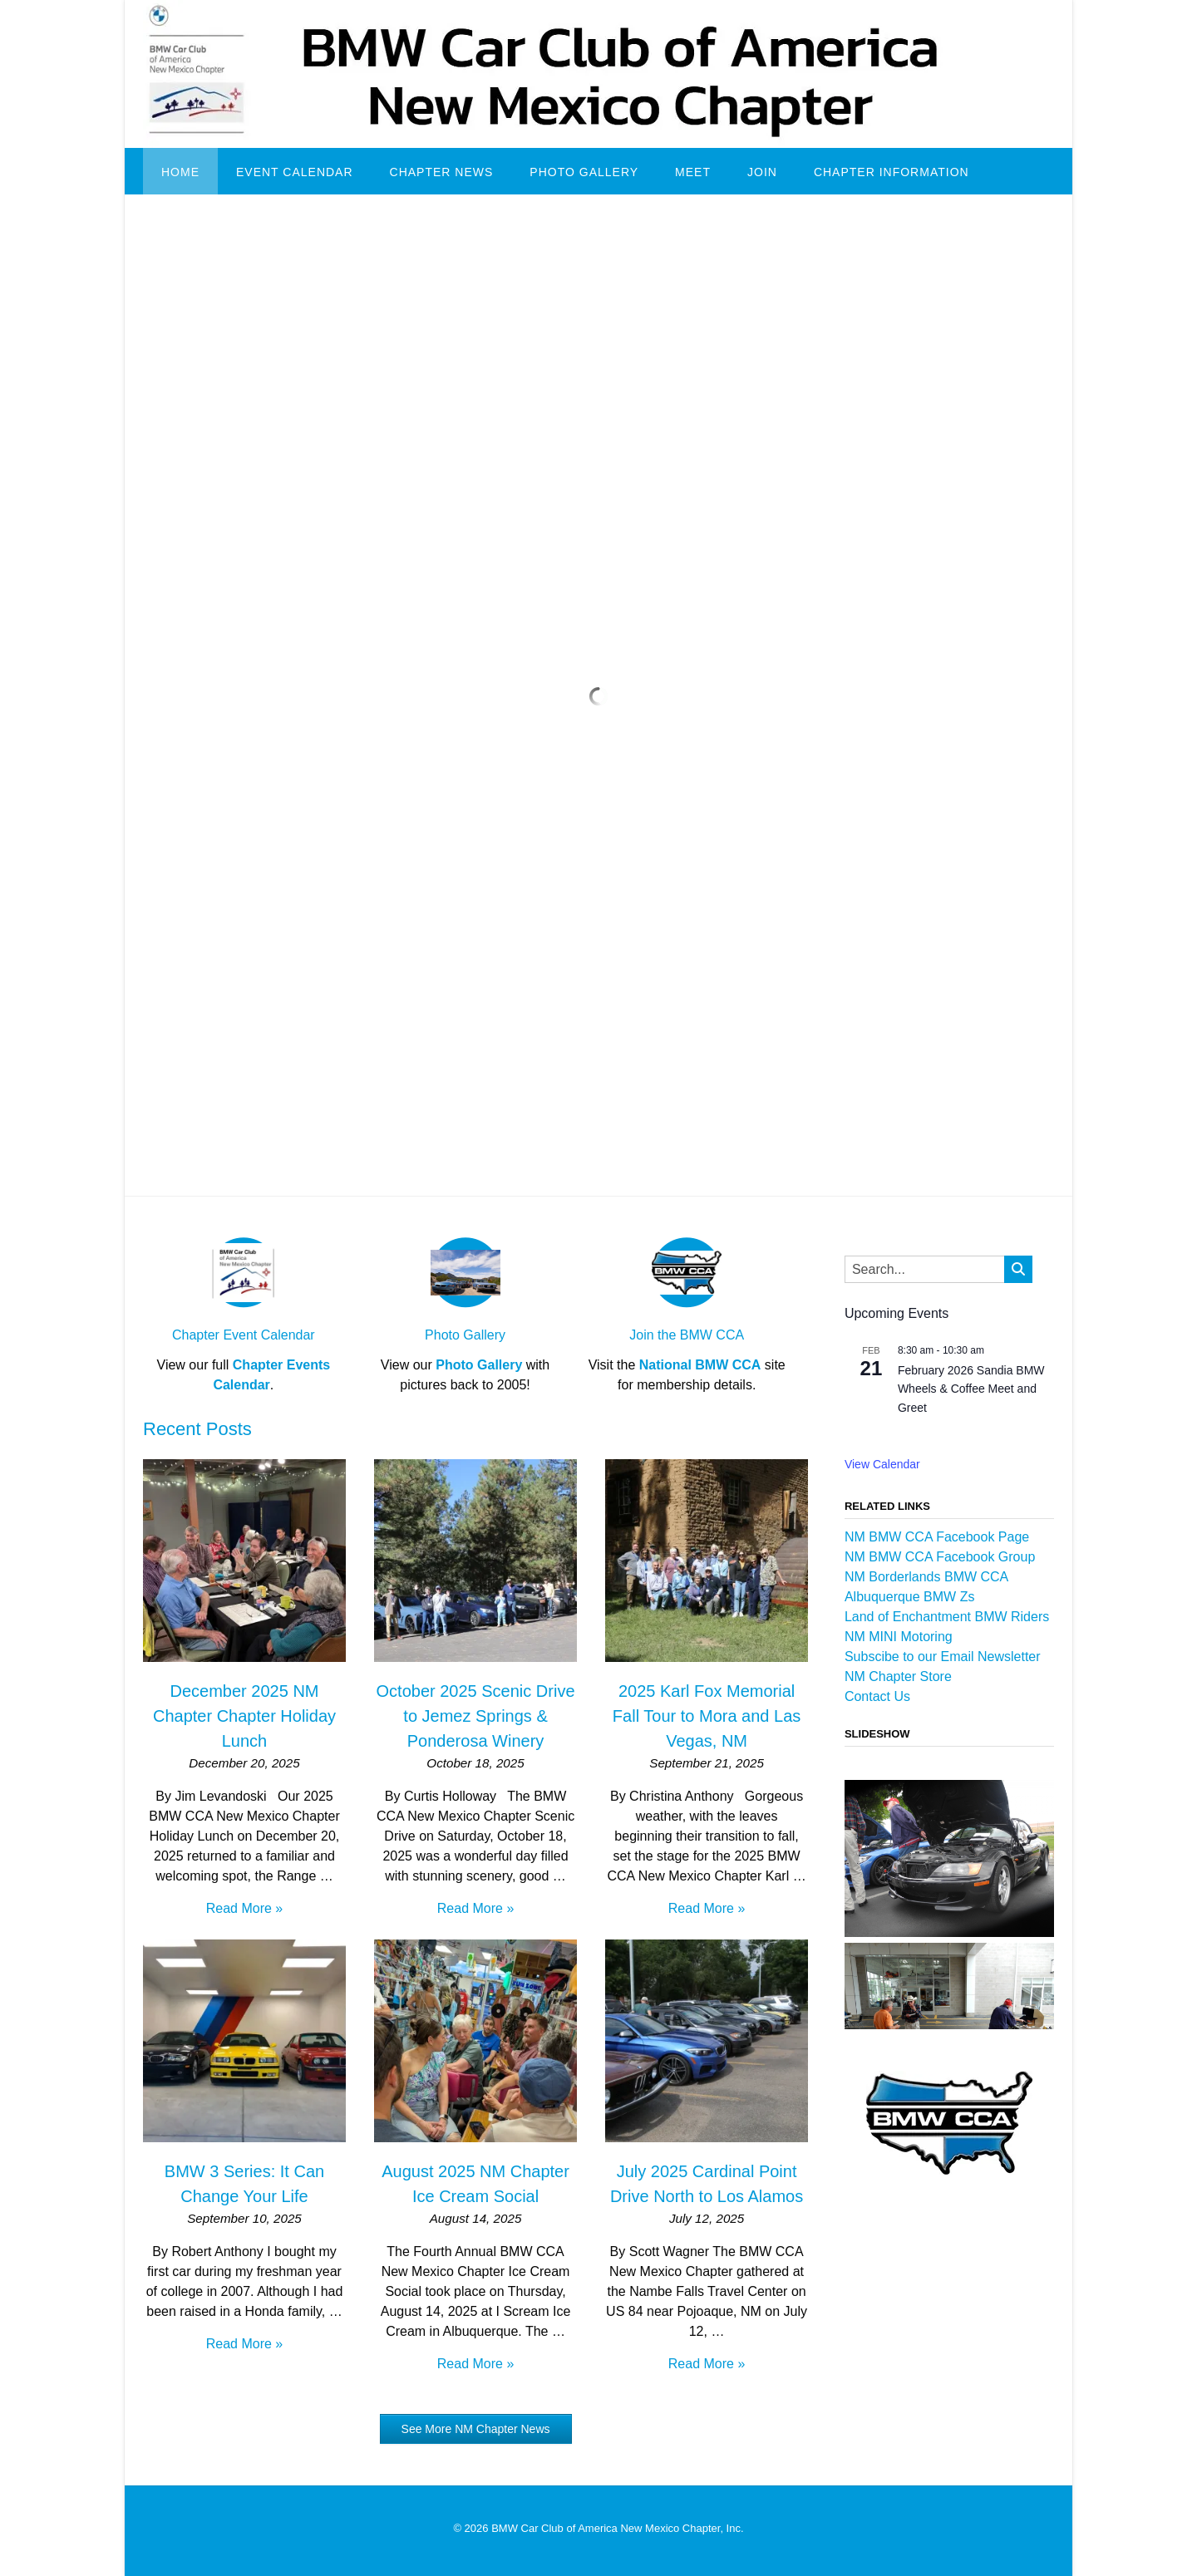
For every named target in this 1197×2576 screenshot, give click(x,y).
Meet (693, 172)
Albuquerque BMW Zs (910, 1597)
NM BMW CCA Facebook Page (937, 1537)
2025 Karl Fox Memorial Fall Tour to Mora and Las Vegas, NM (706, 1716)
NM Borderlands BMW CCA (926, 1577)
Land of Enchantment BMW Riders (947, 1617)
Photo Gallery (584, 172)
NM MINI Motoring (899, 1637)
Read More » (244, 1908)
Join (762, 172)
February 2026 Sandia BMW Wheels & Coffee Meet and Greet (971, 1389)
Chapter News (442, 172)
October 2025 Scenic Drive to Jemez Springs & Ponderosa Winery (476, 1716)
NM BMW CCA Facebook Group (940, 1557)
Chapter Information (891, 172)
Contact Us (877, 1696)
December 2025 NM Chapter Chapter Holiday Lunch (244, 1716)
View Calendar (882, 1464)
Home (180, 172)
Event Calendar (294, 172)
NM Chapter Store (898, 1676)
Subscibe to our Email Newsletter (943, 1656)
